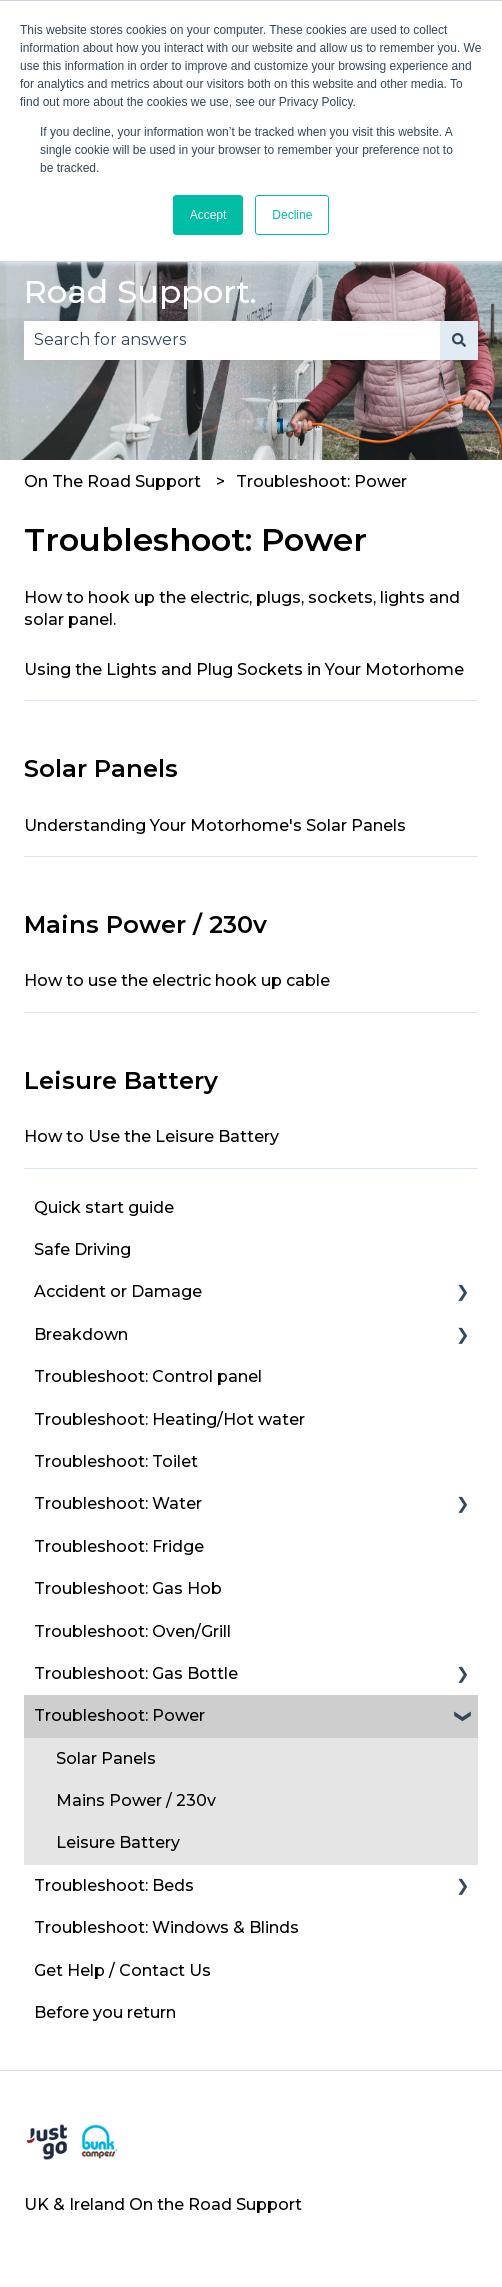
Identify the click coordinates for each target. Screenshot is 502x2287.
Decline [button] (292, 215)
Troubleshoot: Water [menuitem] (118, 1503)
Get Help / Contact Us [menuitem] (122, 1970)
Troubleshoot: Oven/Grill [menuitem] (132, 1631)
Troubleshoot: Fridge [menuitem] (119, 1546)
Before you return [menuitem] (105, 2012)
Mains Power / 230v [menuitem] (136, 1800)
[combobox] (232, 340)
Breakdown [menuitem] (81, 1334)
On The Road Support (112, 481)
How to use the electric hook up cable (177, 980)
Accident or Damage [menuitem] (118, 1291)
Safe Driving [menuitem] (82, 1249)
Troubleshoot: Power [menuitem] (119, 1715)
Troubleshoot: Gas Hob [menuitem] (128, 1588)
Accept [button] (208, 215)
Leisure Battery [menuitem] (118, 1842)
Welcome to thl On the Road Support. (210, 267)
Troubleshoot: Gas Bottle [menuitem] (136, 1673)
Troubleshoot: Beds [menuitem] (114, 1885)
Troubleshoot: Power (321, 481)
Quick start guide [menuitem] (104, 1207)
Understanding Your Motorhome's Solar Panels (215, 825)
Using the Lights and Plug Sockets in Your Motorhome (244, 669)
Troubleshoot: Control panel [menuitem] (148, 1376)
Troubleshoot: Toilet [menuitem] (116, 1461)
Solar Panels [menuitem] (106, 1758)
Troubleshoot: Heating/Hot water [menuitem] (169, 1419)
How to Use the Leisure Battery (151, 1136)
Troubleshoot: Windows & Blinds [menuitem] (166, 1927)
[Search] (459, 340)
